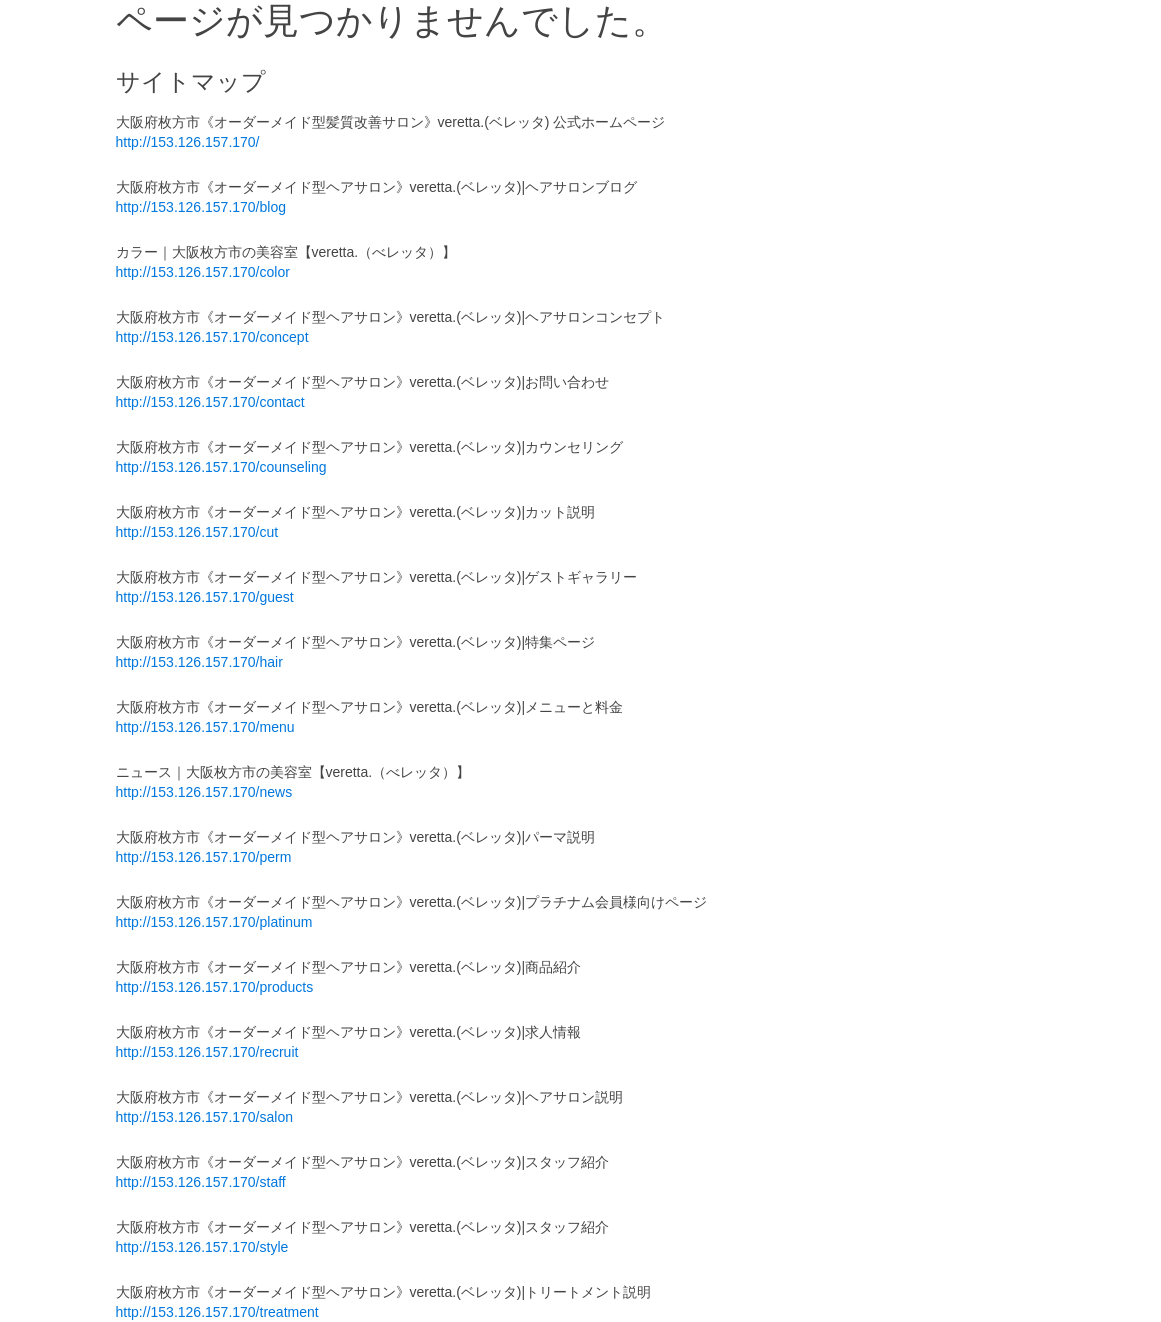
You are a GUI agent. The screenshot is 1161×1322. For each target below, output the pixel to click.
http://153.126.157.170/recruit (207, 1052)
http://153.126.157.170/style (202, 1247)
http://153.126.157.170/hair (199, 662)
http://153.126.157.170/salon (204, 1117)
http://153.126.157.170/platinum (214, 922)
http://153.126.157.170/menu (205, 727)
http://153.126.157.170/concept (212, 337)
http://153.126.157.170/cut (197, 532)
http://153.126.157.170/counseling (221, 467)
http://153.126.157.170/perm (204, 857)
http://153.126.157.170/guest (205, 597)
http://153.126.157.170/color (203, 272)
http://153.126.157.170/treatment (217, 1312)
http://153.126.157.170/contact (210, 402)
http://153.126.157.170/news (204, 792)
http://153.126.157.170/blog (201, 207)
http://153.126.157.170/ (188, 142)
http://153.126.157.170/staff (201, 1182)
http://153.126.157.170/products (215, 987)
